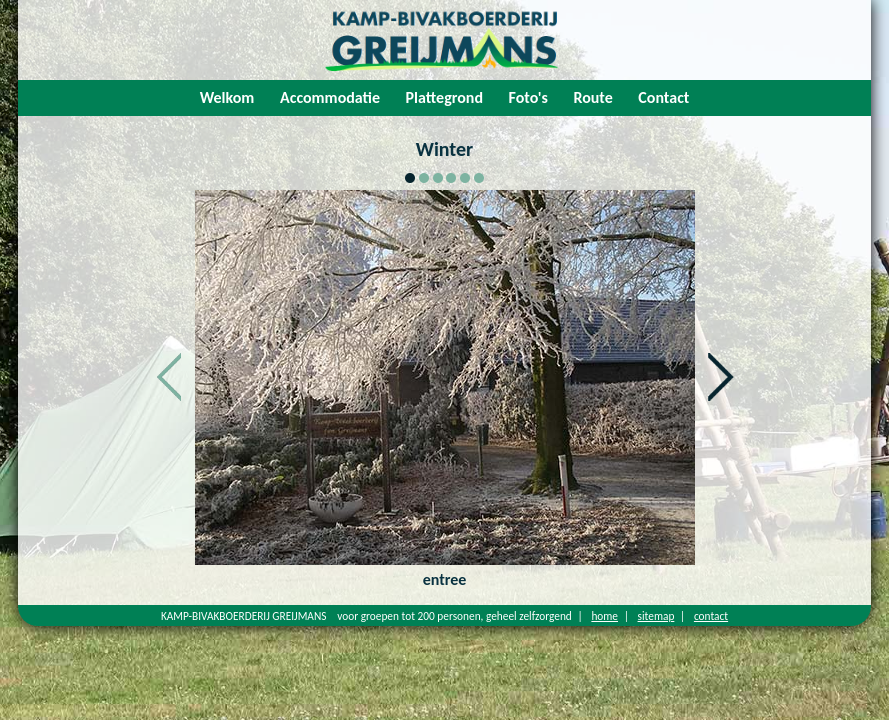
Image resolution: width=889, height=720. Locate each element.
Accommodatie (330, 97)
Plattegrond (444, 97)
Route (592, 97)
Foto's (528, 97)
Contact (663, 97)
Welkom (227, 97)
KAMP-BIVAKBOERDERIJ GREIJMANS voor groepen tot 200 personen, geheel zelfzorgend (366, 616)
